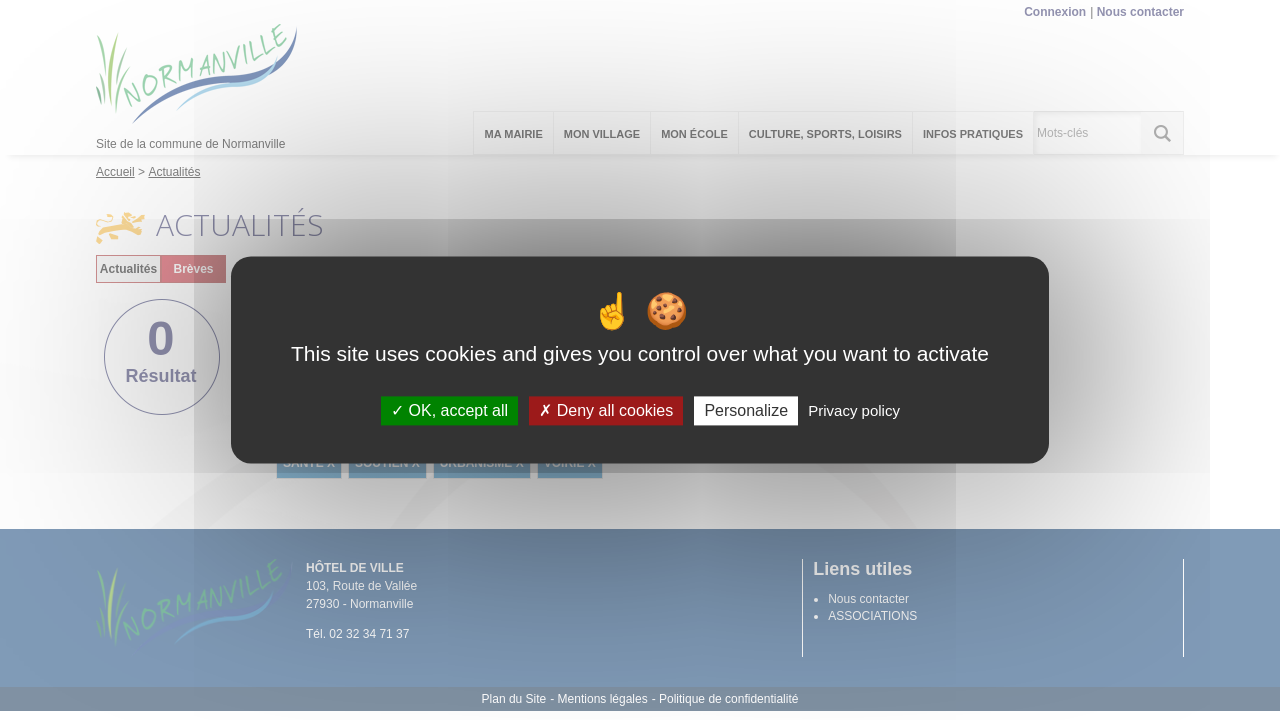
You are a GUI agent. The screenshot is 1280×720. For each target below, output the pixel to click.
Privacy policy (854, 410)
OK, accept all (449, 410)
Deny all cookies (606, 410)
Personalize (746, 410)
